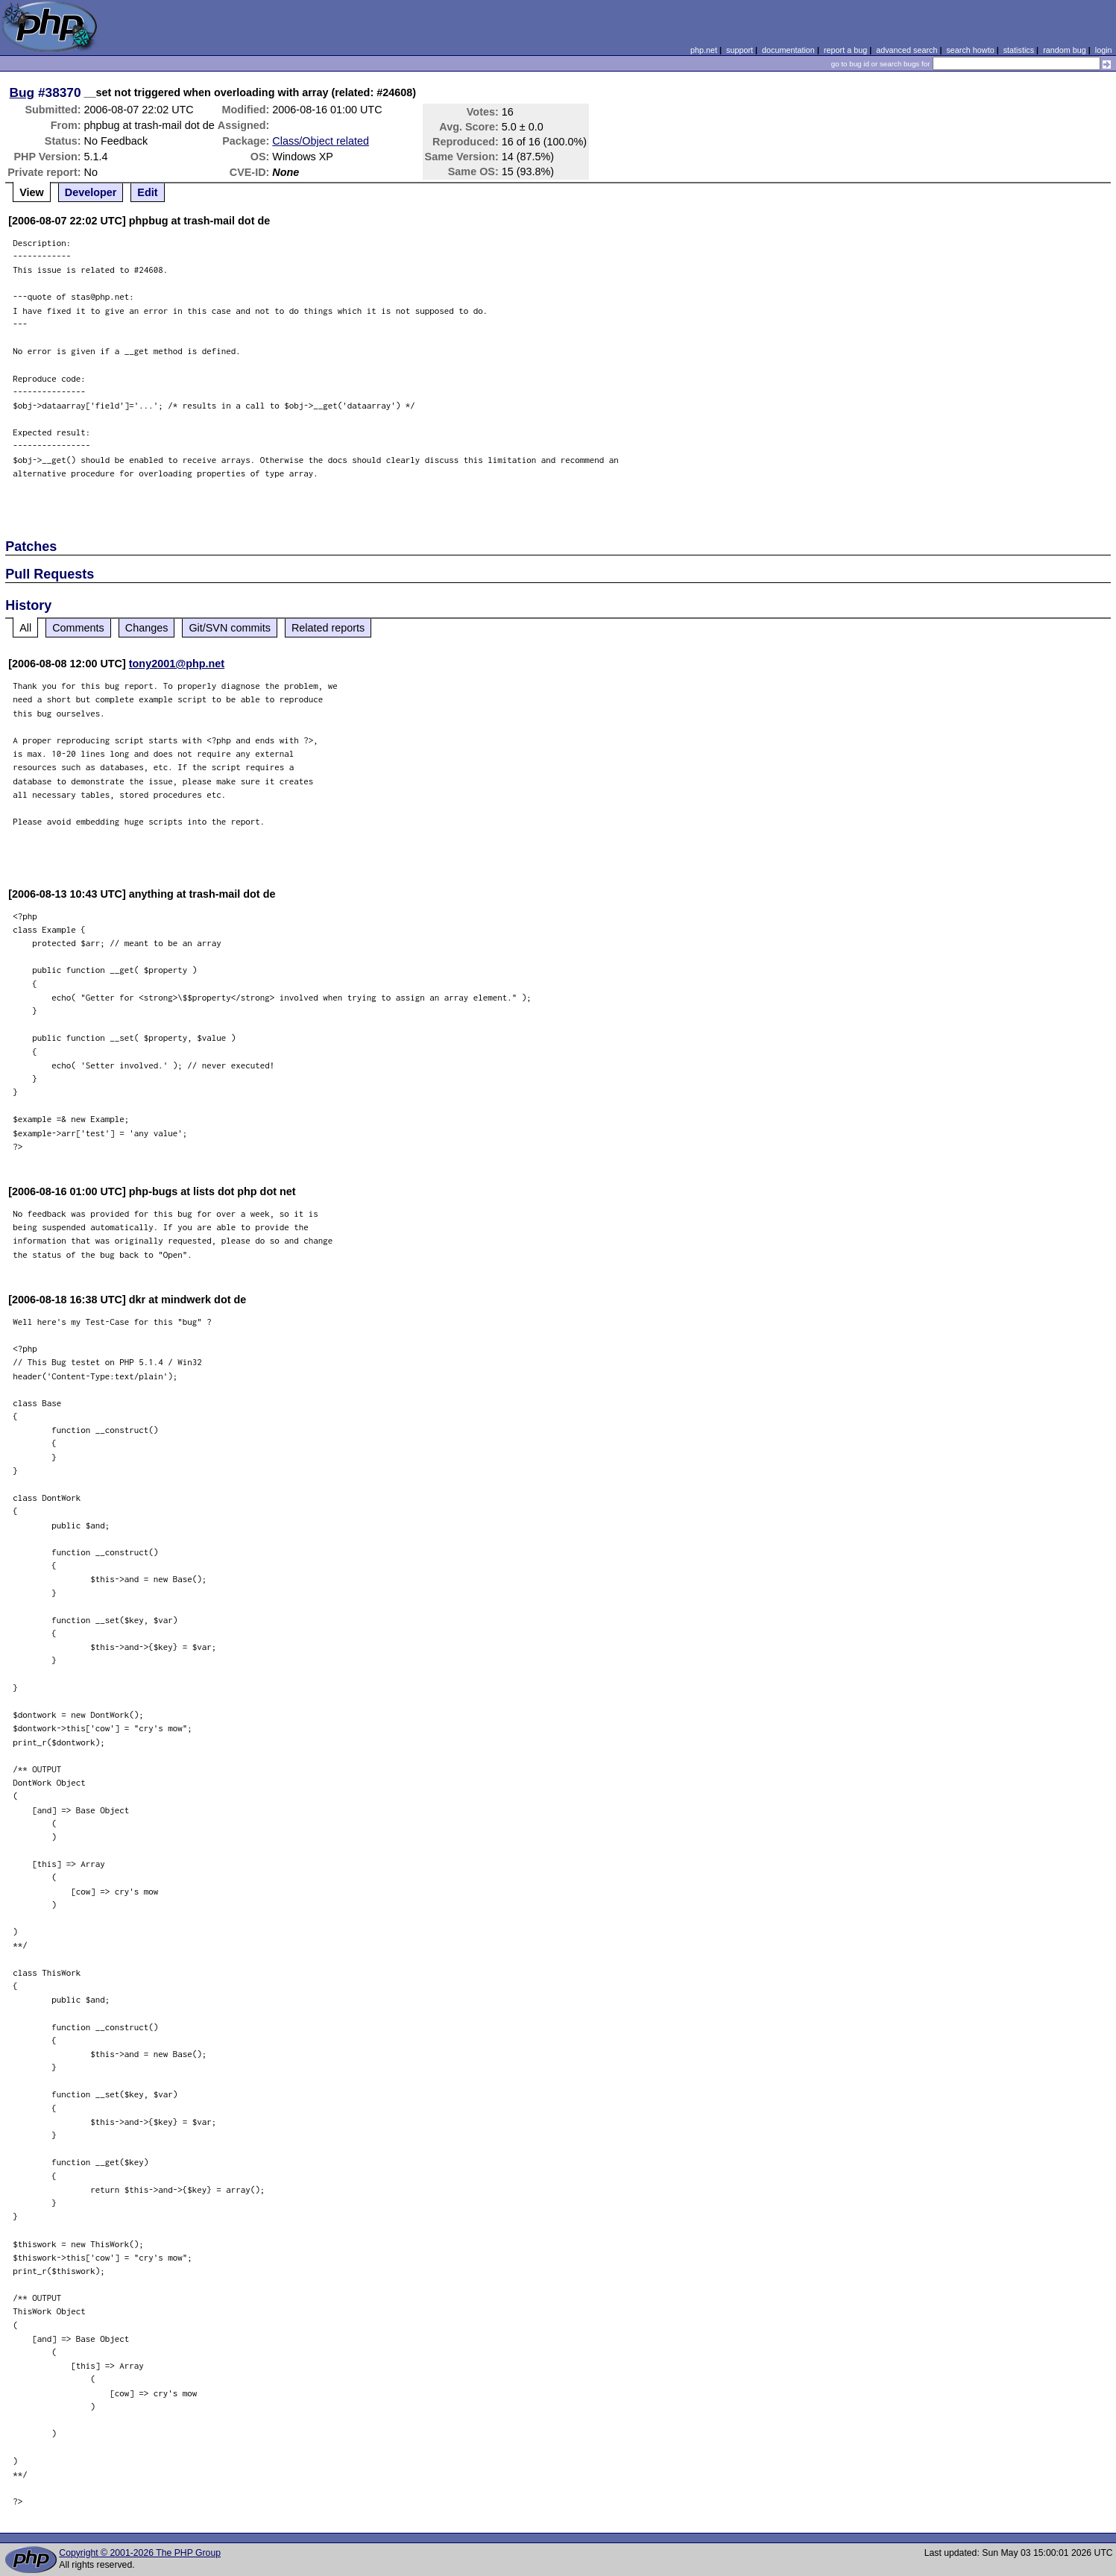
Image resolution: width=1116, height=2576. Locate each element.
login (1103, 49)
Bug (22, 92)
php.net (703, 49)
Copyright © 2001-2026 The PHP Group (140, 2553)
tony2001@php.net (176, 664)
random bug (1064, 49)
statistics (1018, 49)
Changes (146, 628)
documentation (788, 49)
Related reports (328, 628)
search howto (970, 49)
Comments (78, 628)
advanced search (906, 49)
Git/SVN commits (230, 628)
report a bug (845, 49)
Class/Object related (320, 141)
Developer (91, 192)
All (25, 628)
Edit (147, 192)
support (739, 49)
